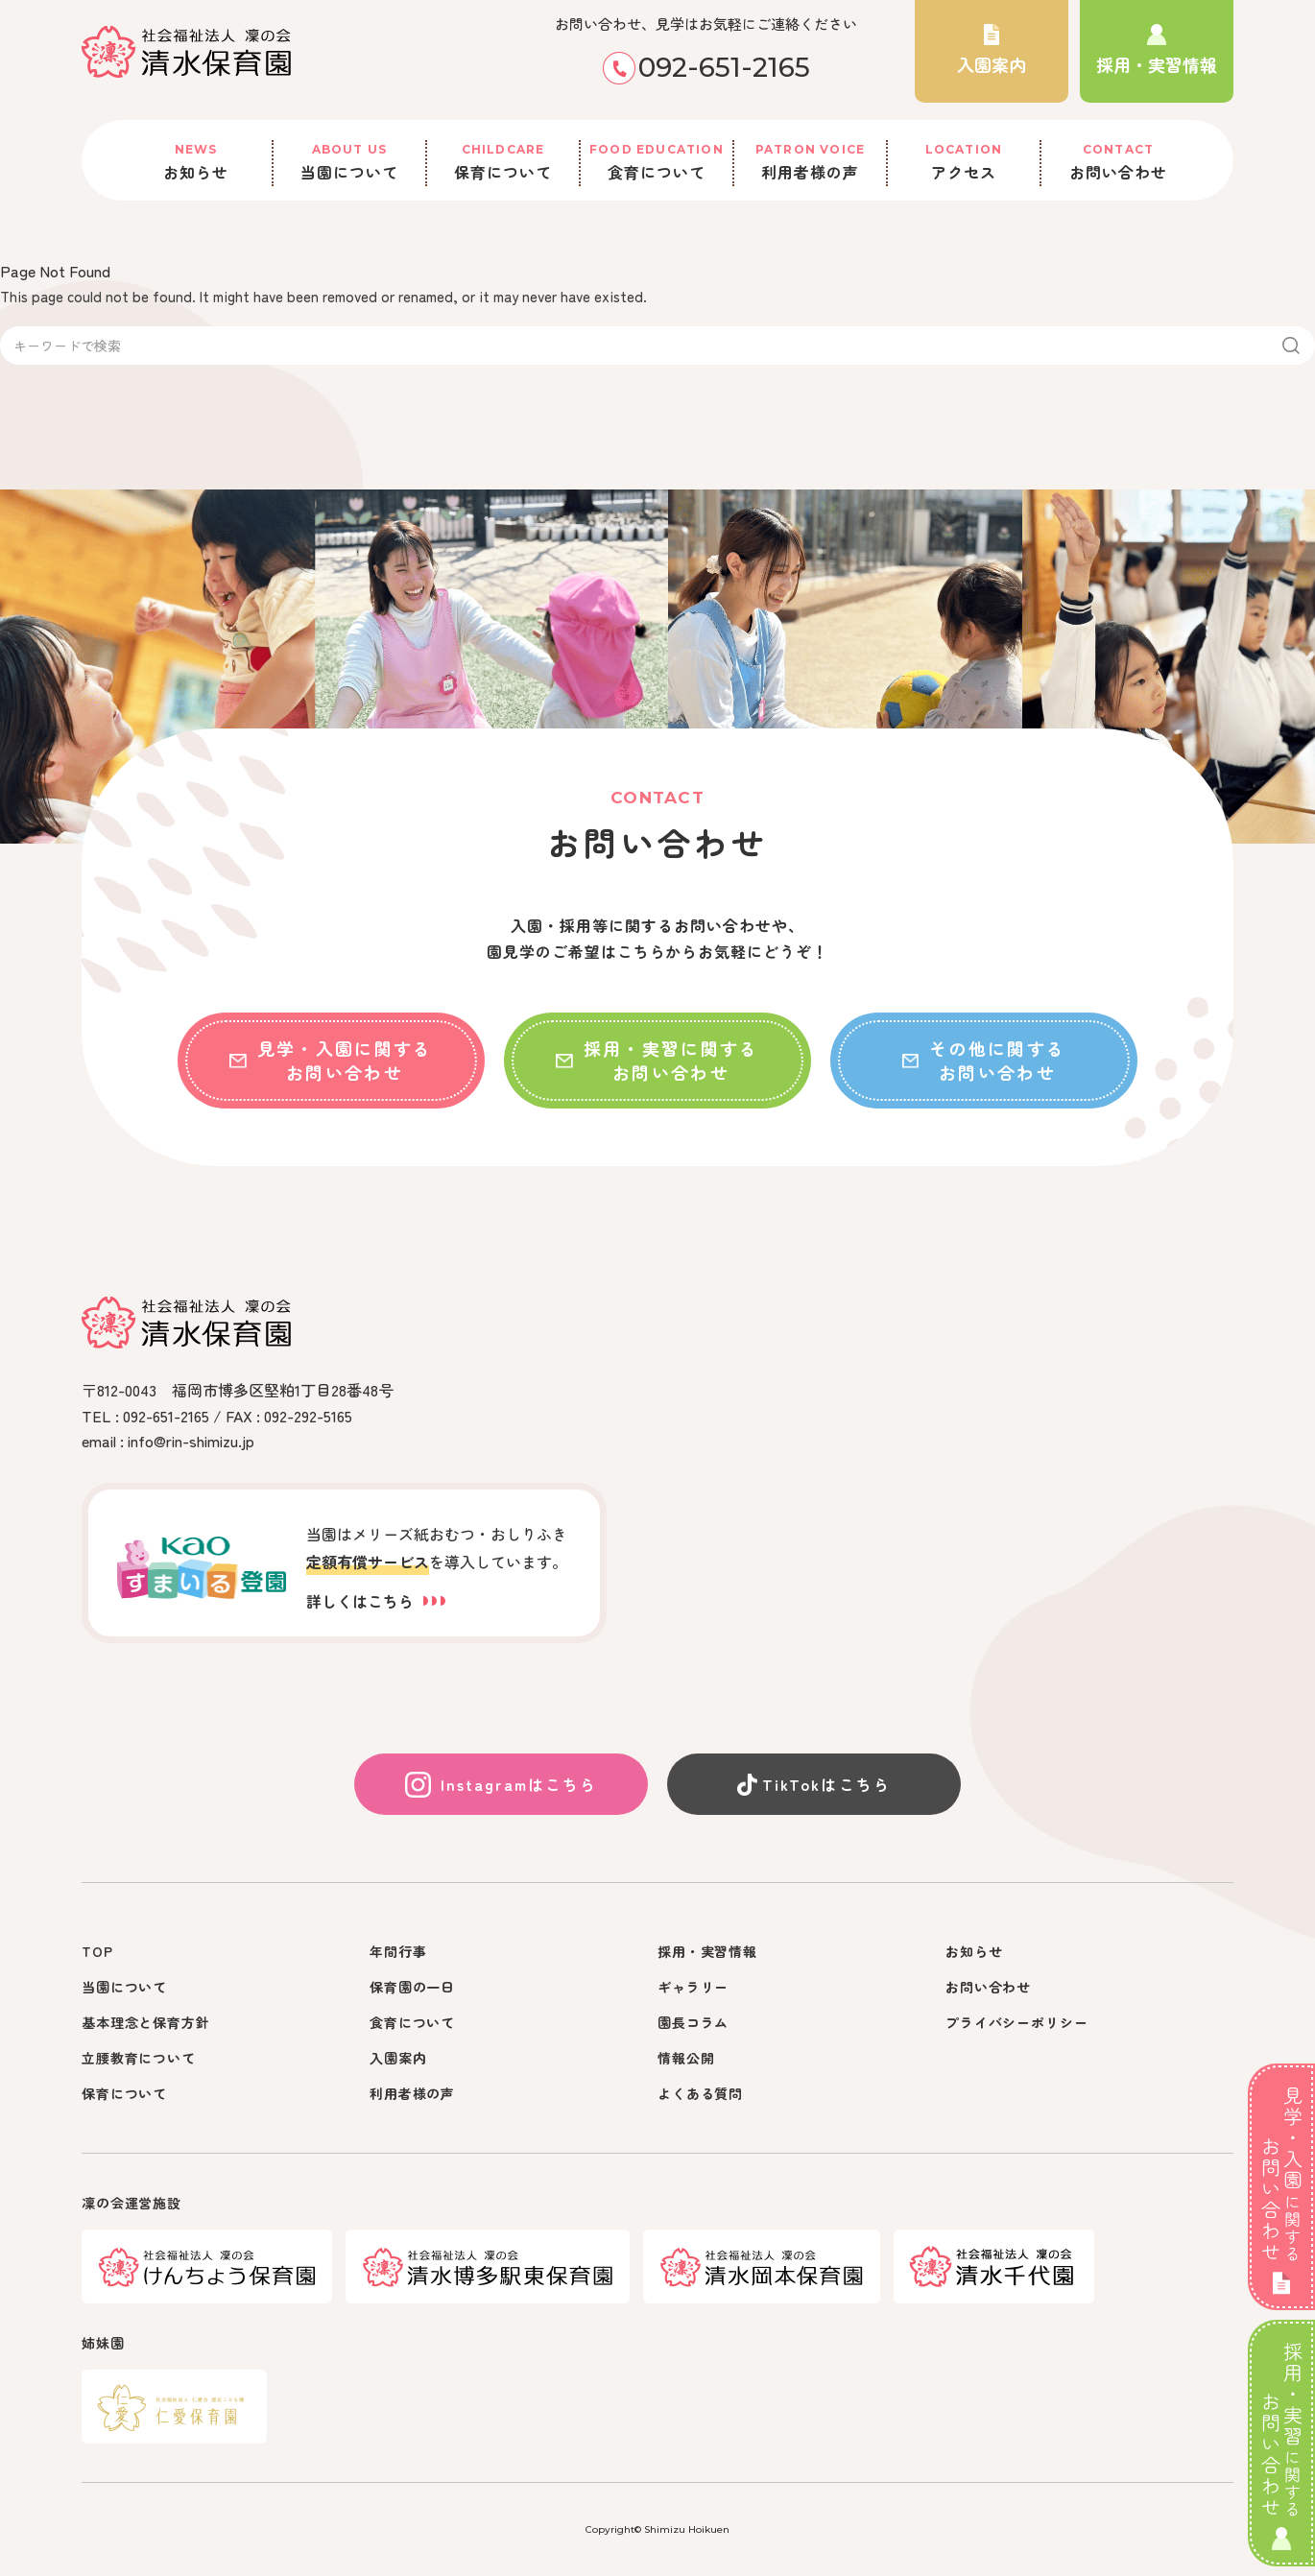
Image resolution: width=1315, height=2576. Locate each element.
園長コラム (693, 2022)
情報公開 (686, 2057)
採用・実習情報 (707, 1951)
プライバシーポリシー (1016, 2022)
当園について (349, 161)
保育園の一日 (412, 1986)
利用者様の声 (810, 161)
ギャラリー (693, 1986)
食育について (656, 161)
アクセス (964, 161)
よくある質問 (700, 2093)
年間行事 (398, 1951)
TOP (97, 1951)
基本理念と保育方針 (146, 2022)
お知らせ (195, 161)
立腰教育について (139, 2057)
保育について (503, 161)
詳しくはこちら (375, 1600)
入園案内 (398, 2057)
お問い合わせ (1118, 161)
